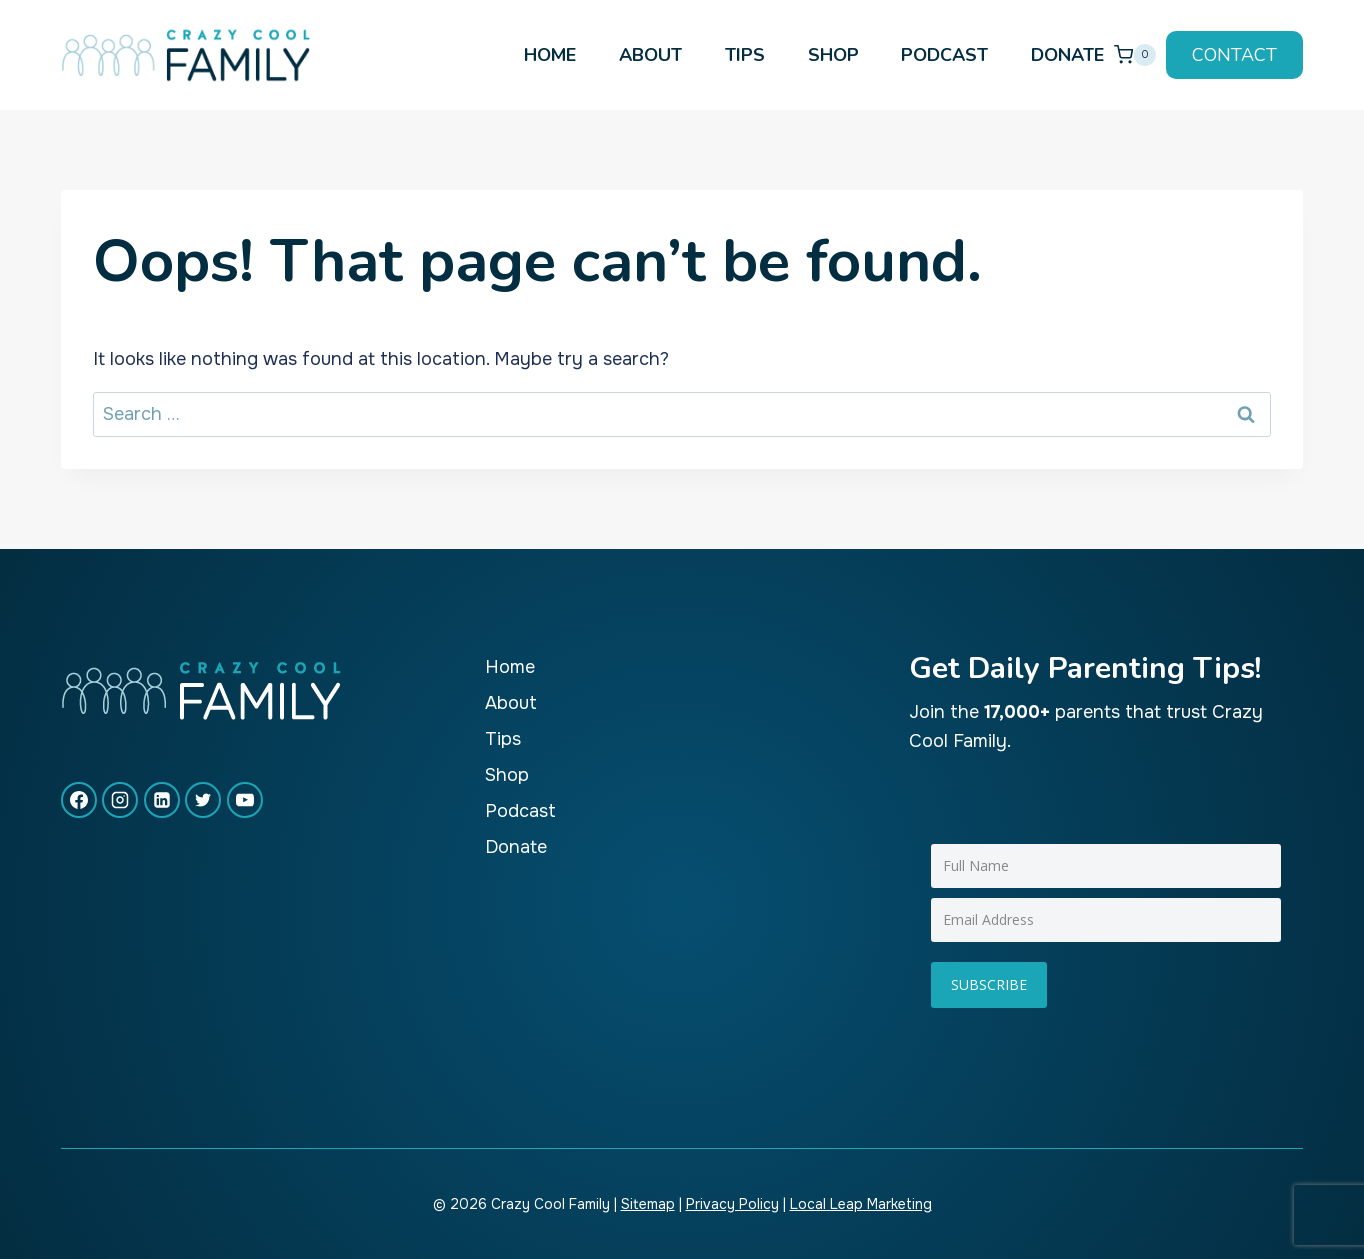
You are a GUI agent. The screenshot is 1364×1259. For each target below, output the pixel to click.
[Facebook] (79, 800)
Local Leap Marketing (861, 1204)
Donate (1067, 55)
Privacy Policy (732, 1204)
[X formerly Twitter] (203, 800)
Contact (1234, 55)
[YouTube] (245, 800)
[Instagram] (120, 800)
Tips (745, 55)
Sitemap (648, 1204)
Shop (833, 55)
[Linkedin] (162, 800)
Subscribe (989, 984)
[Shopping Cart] (1135, 54)
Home (550, 55)
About (650, 55)
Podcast (944, 55)
